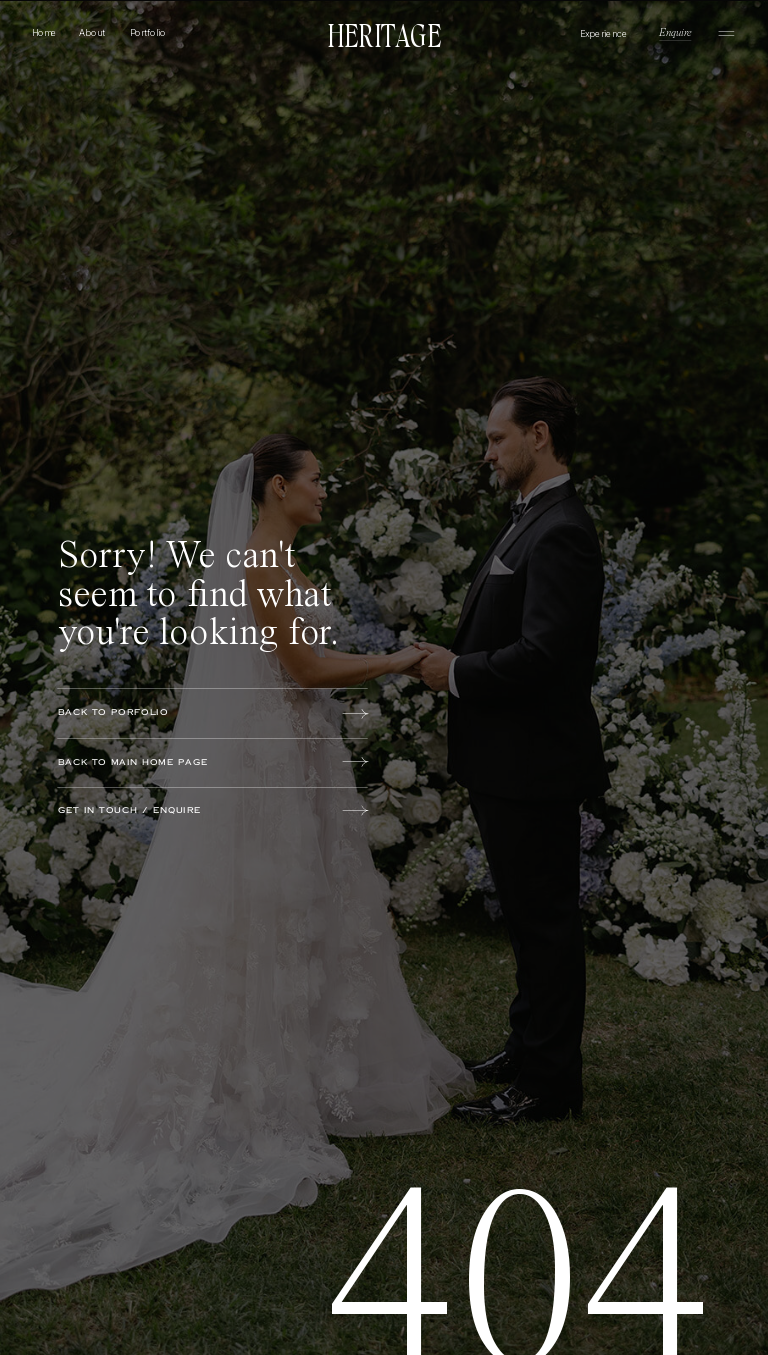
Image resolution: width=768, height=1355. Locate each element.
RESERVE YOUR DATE (127, 1152)
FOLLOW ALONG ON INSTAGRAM (315, 1152)
